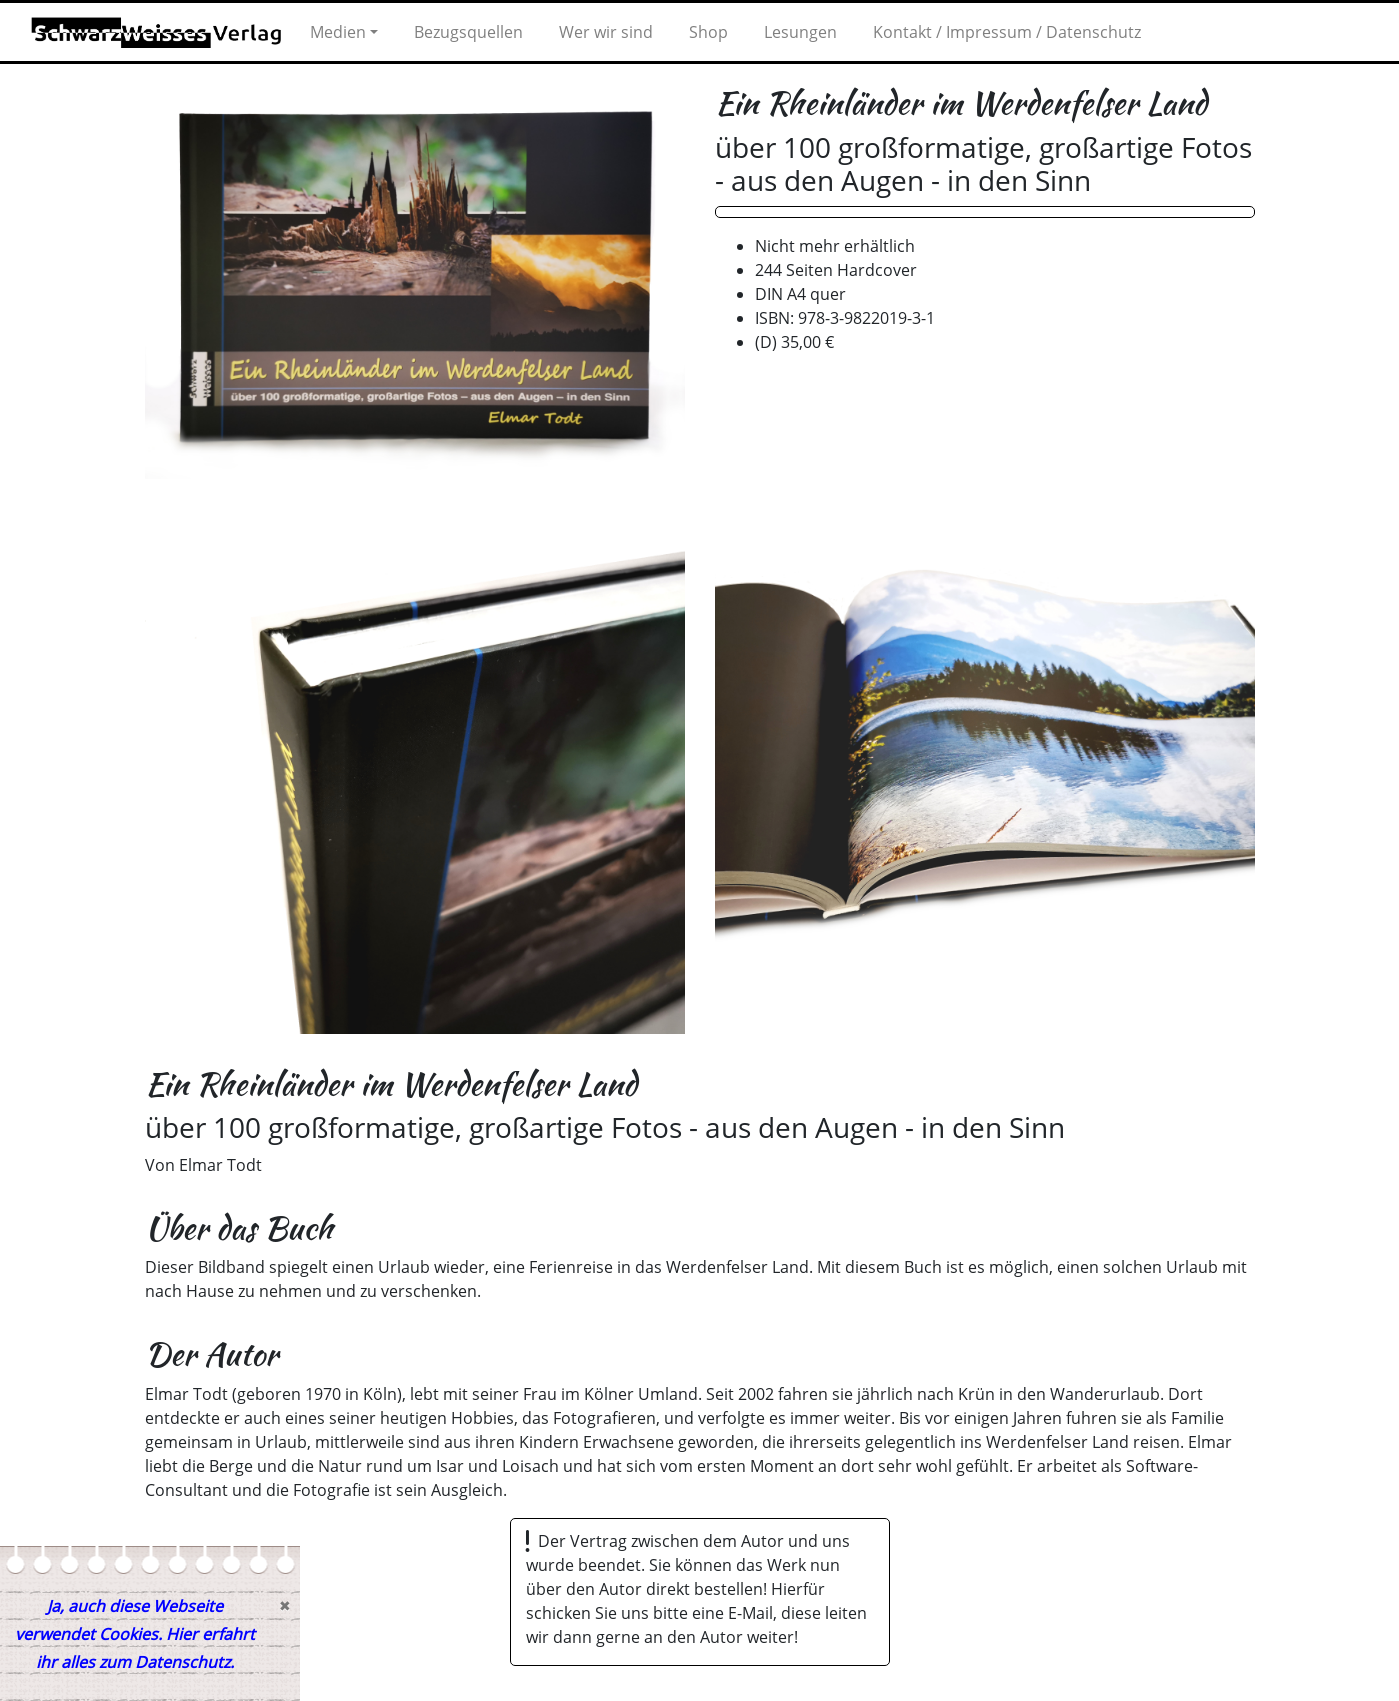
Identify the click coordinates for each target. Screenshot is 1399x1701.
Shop (708, 32)
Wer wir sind (606, 32)
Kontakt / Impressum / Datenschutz (1007, 32)
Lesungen (800, 32)
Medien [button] (338, 32)
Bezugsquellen (468, 32)
